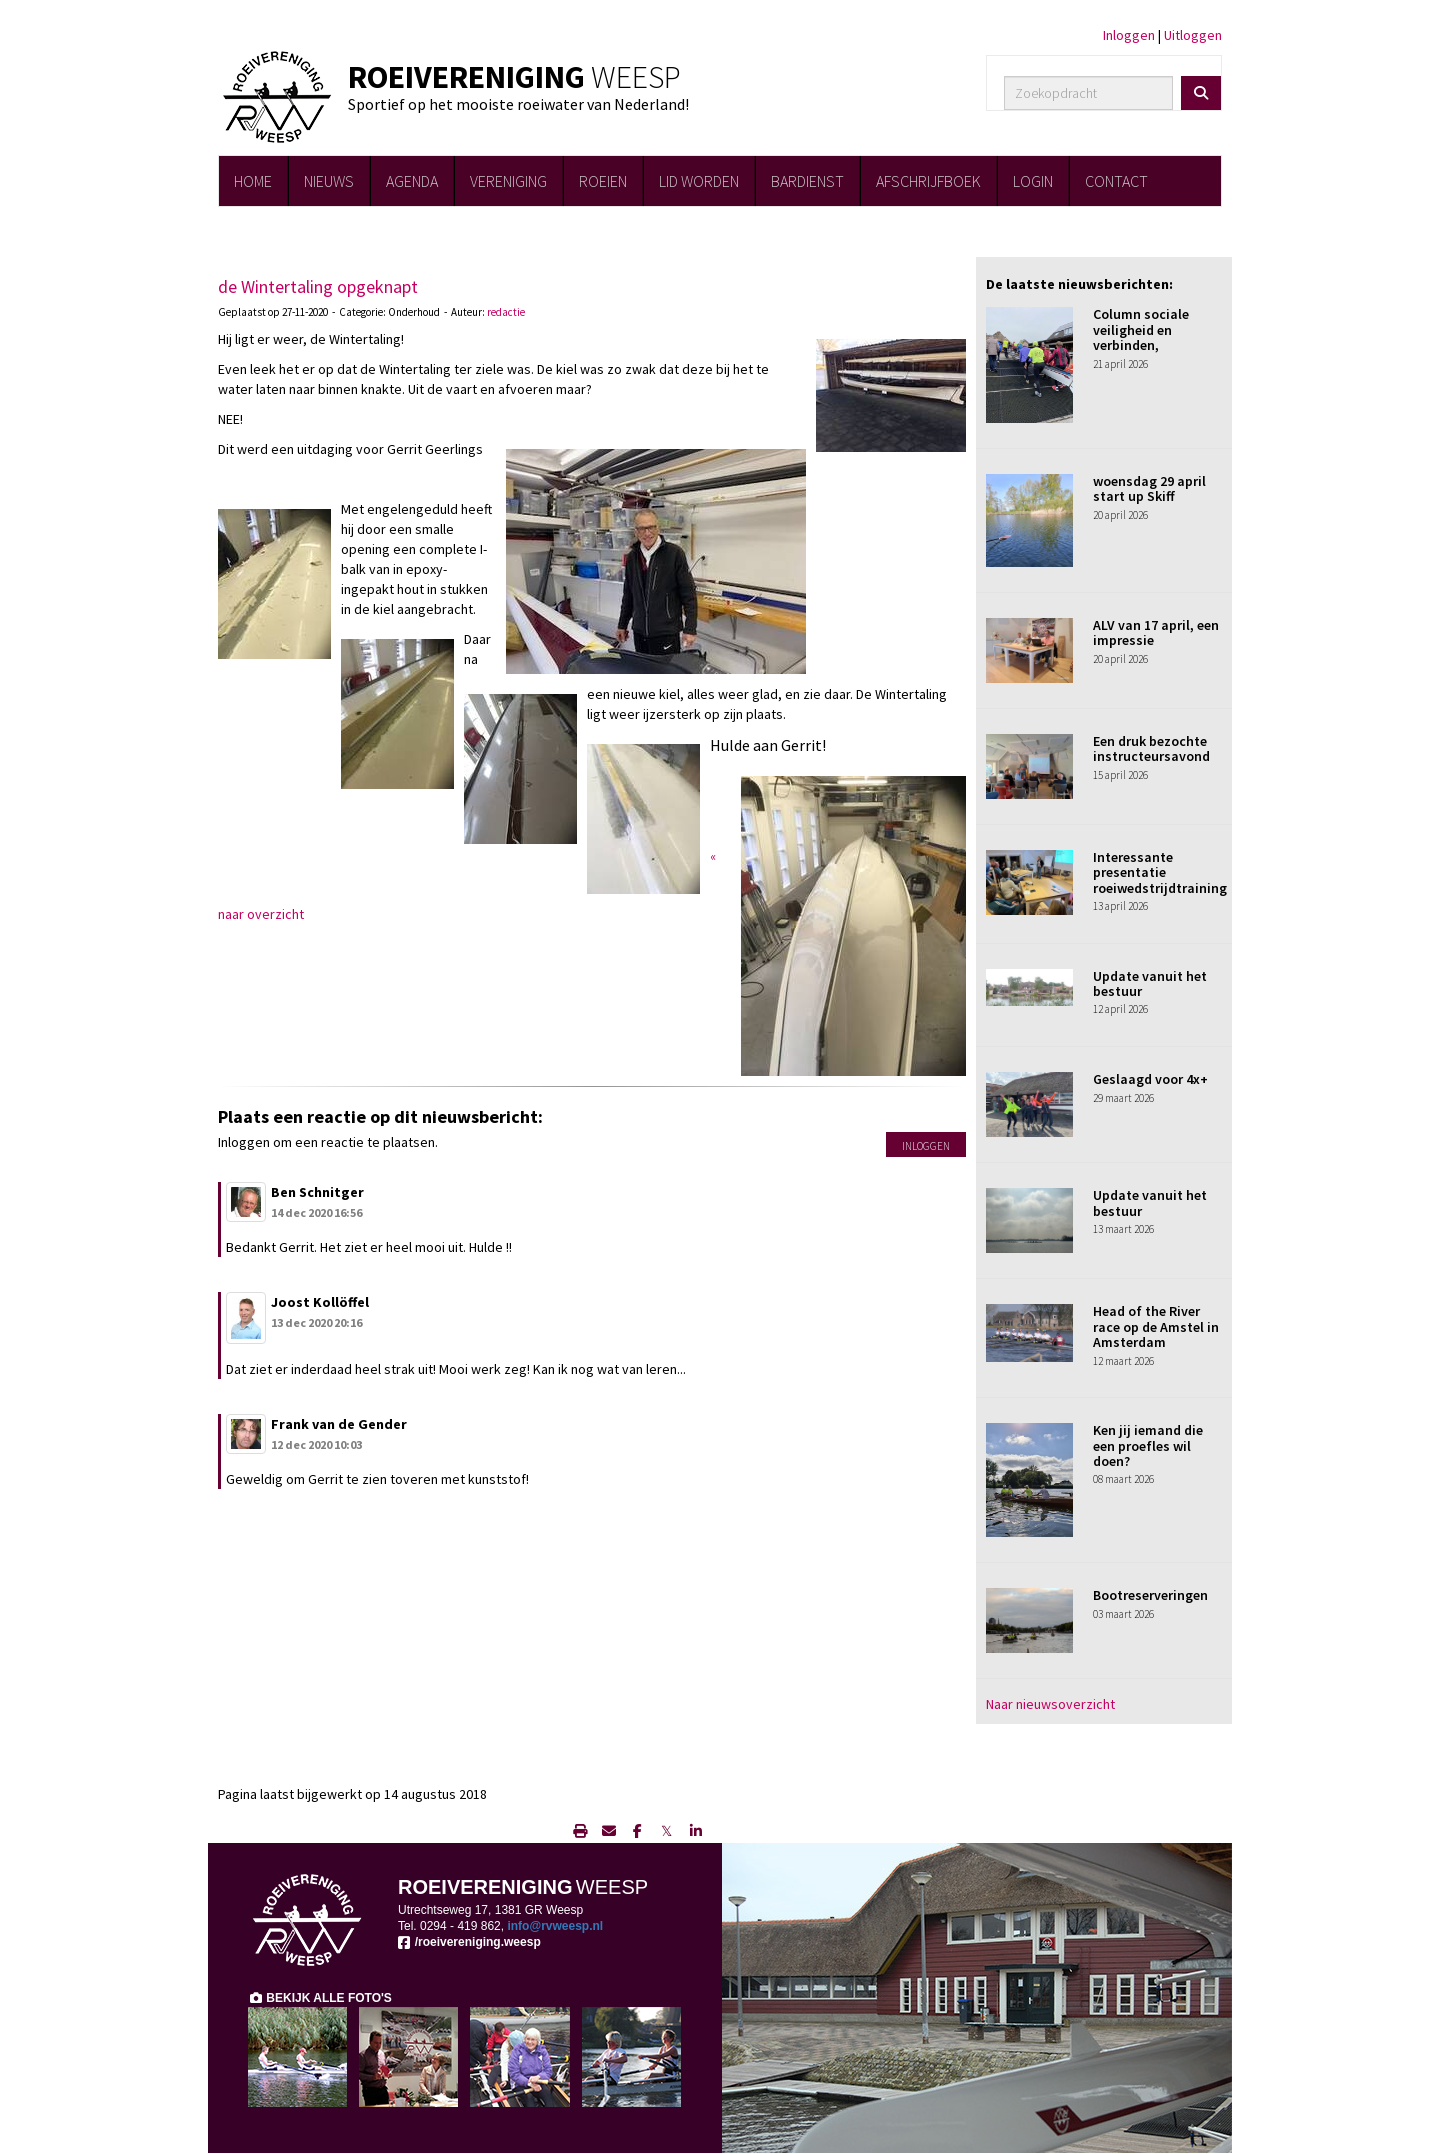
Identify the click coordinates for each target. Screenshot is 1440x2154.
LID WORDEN (699, 181)
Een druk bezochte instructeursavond (1151, 748)
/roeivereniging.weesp (469, 1942)
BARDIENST (807, 181)
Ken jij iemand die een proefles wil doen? (1148, 1445)
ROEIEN (603, 181)
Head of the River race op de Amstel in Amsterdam (1156, 1326)
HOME (253, 181)
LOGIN (1033, 181)
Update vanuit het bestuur (1150, 983)
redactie (506, 312)
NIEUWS (329, 181)
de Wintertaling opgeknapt (318, 286)
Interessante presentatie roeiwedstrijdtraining (1160, 872)
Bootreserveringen (1150, 1595)
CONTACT (1116, 181)
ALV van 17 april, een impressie (1156, 632)
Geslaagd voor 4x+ (1150, 1079)
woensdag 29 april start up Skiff (1149, 488)
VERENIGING (508, 181)
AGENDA (412, 181)
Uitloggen (1193, 35)
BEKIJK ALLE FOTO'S (320, 1998)
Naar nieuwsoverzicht (1050, 1704)
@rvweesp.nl (555, 1926)
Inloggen (1129, 35)
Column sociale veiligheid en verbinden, (1141, 329)
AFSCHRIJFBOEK (928, 181)
